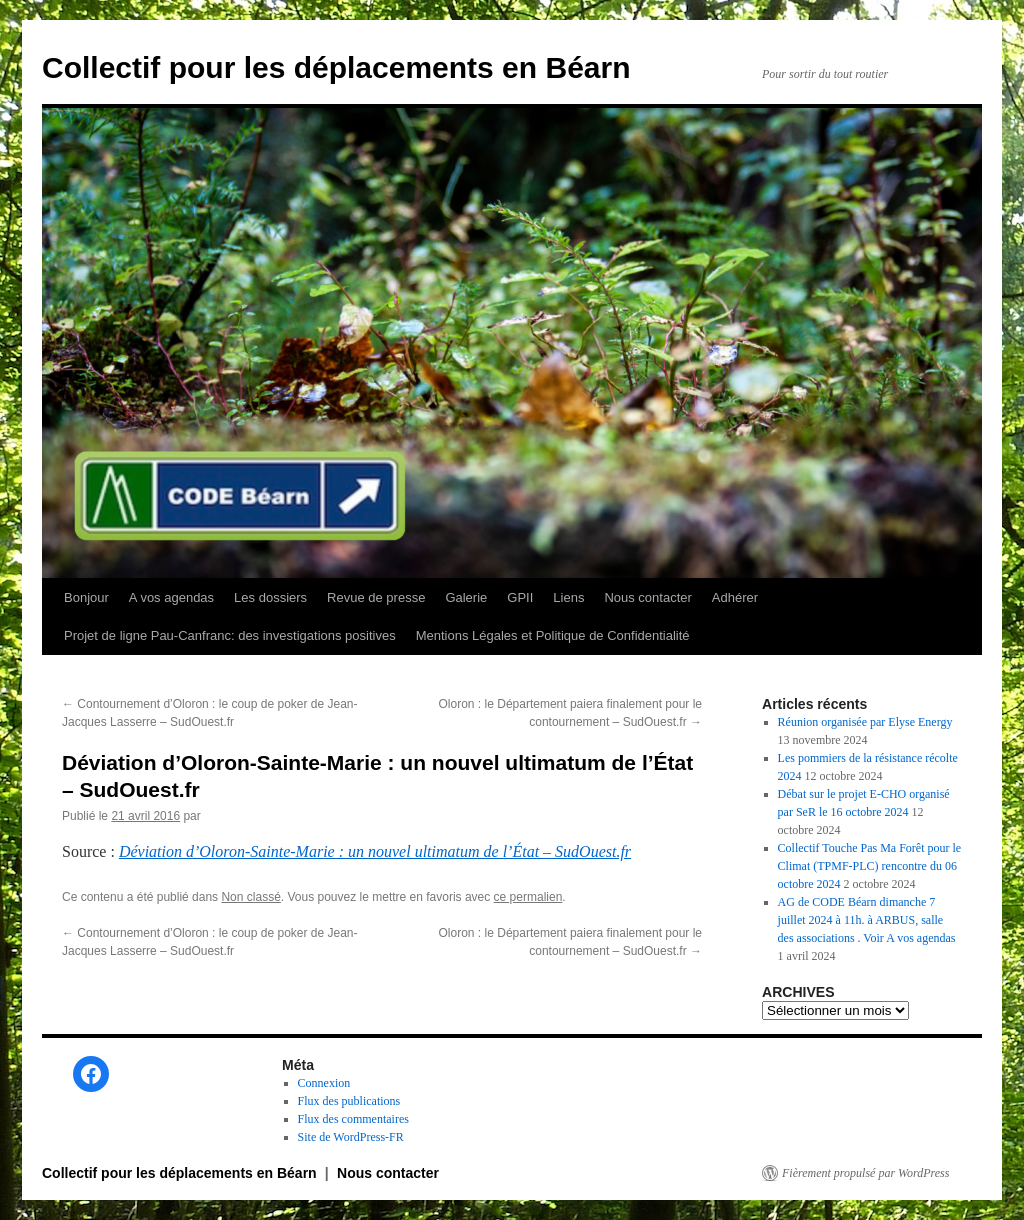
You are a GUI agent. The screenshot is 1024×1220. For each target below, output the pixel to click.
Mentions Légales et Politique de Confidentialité (553, 635)
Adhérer (735, 597)
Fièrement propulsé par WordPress (865, 1173)
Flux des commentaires (353, 1119)
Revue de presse (376, 597)
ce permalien (528, 897)
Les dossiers (270, 597)
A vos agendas (171, 597)
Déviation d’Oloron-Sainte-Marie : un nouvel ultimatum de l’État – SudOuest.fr (375, 851)
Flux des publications (349, 1101)
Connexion (324, 1083)
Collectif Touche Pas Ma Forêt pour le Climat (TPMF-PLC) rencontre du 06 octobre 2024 (870, 866)
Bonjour (86, 597)
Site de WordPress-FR (351, 1137)
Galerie (466, 597)
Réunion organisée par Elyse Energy (865, 722)
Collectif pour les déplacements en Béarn (336, 67)
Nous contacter (647, 597)
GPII (520, 597)
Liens (568, 597)
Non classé (250, 897)
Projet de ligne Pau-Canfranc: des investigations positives (230, 635)
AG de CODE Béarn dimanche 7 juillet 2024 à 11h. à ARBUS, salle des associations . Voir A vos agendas (867, 920)
